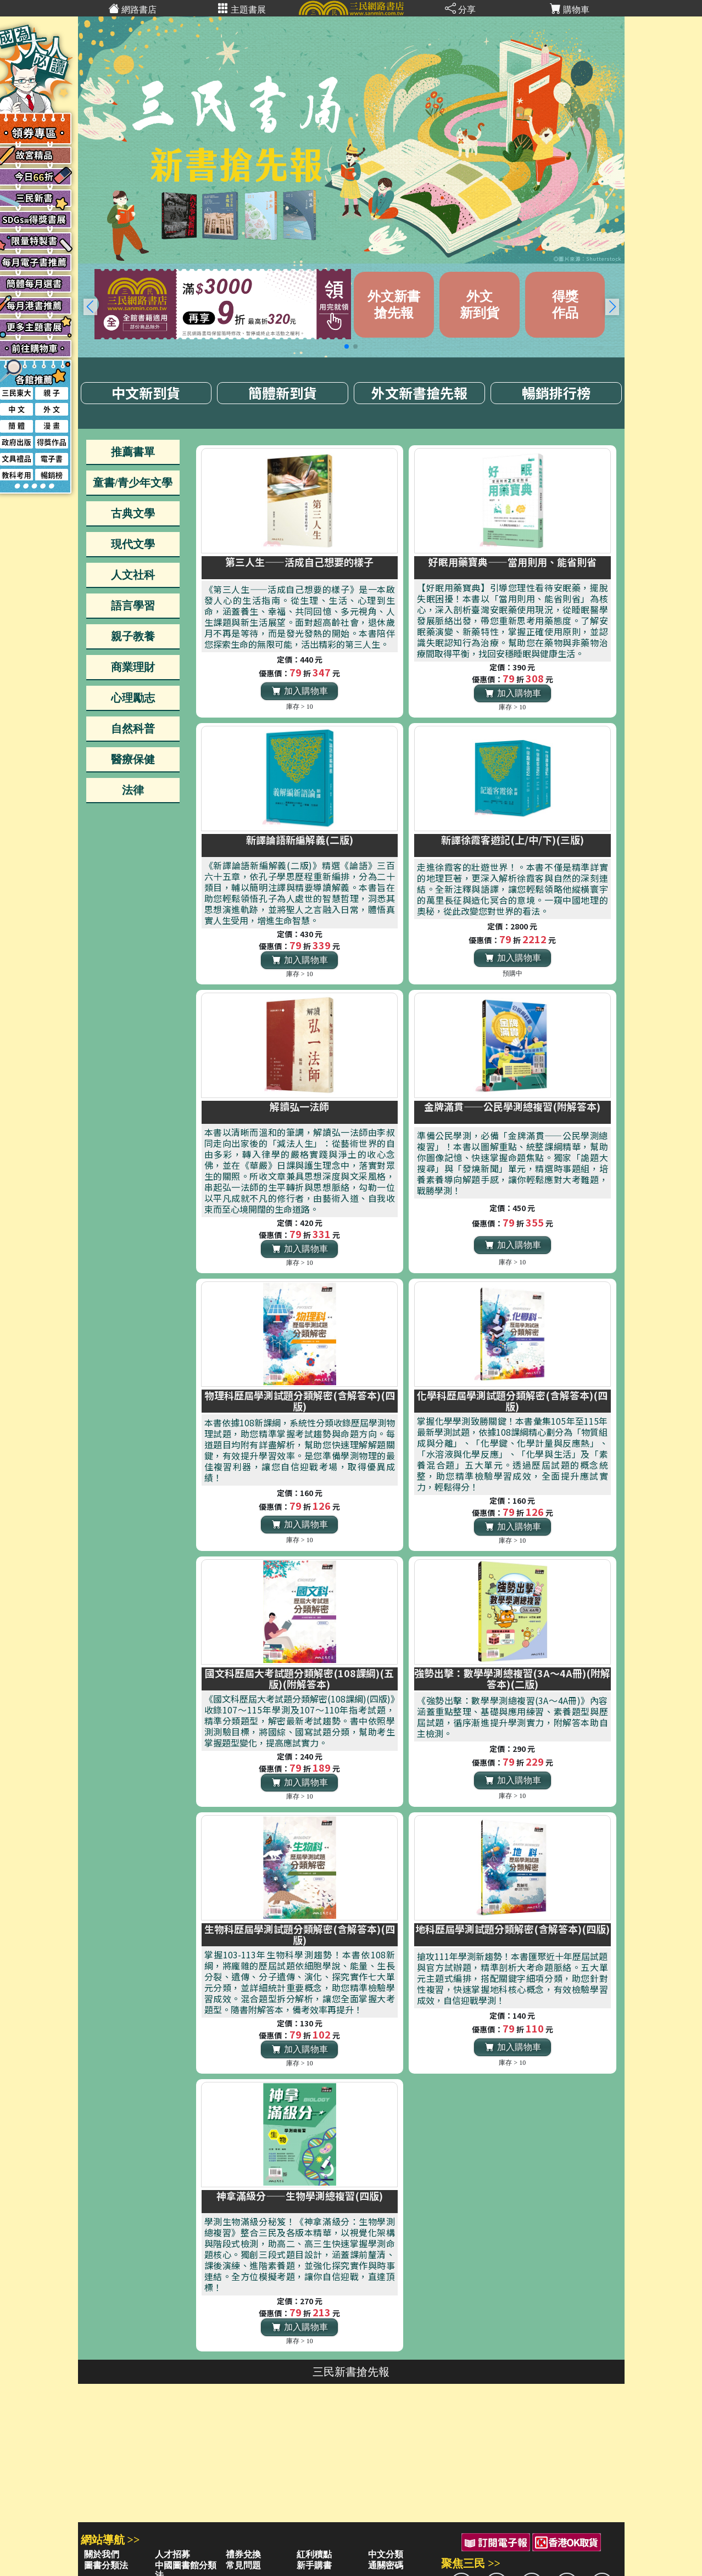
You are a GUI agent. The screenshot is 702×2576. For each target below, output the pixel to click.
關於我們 (101, 2554)
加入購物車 (300, 691)
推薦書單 (133, 452)
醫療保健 (133, 759)
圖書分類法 (106, 2565)
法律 (133, 790)
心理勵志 (133, 698)
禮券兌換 (243, 2554)
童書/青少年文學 (133, 483)
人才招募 (172, 2554)
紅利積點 (314, 2554)
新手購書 (314, 2565)
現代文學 (133, 544)
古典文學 (133, 513)
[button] (612, 307)
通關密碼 (385, 2565)
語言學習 (133, 606)
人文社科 (133, 575)
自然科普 (133, 729)
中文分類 (385, 2554)
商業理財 (133, 667)
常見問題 (243, 2565)
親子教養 (133, 636)
